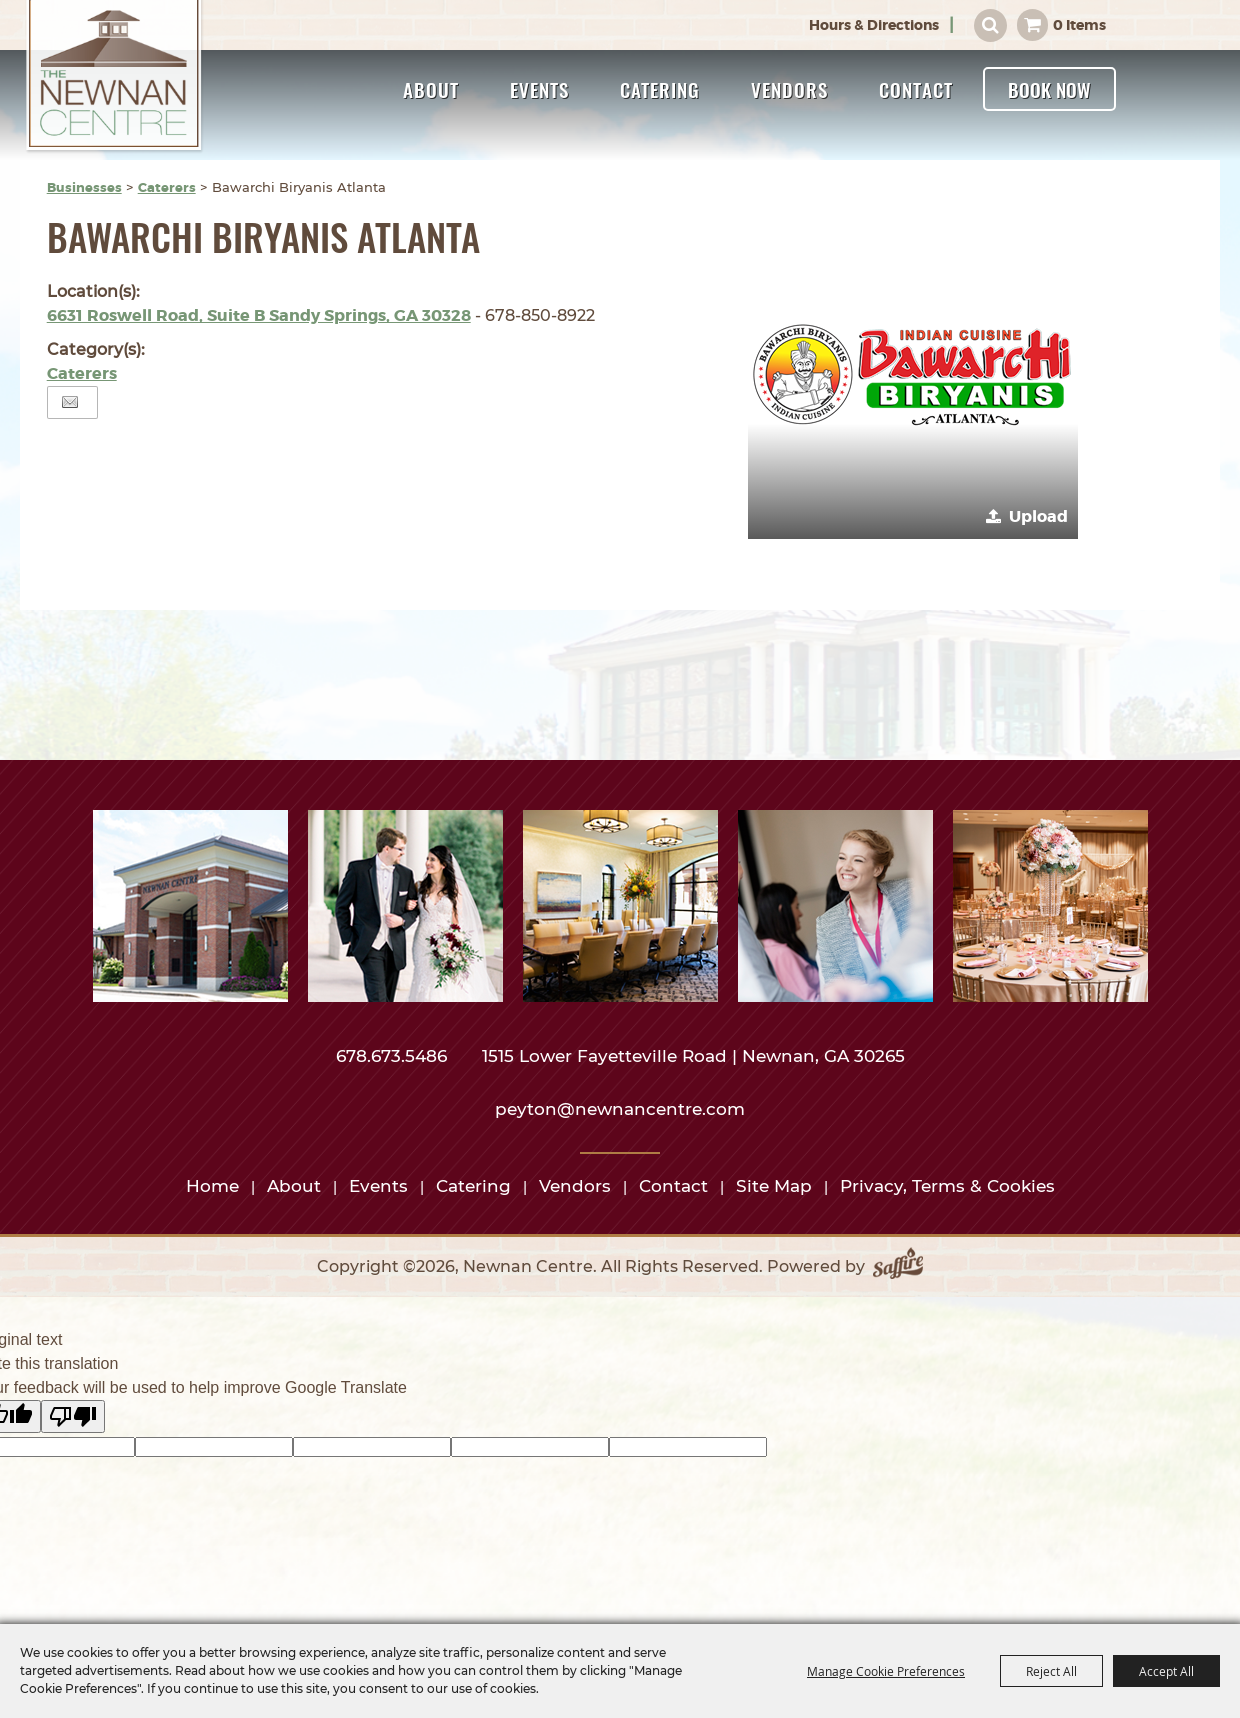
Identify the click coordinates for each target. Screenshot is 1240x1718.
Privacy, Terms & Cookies (947, 1186)
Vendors (789, 89)
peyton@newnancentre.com (620, 1109)
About (431, 89)
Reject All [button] (1051, 1671)
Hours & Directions (874, 25)
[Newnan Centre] (115, 77)
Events (539, 89)
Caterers (167, 187)
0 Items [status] (1079, 25)
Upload (1038, 516)
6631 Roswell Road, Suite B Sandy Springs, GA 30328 (259, 315)
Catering (660, 89)
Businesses (84, 187)
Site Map (774, 1186)
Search (990, 25)
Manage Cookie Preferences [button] (886, 1671)
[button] (913, 374)
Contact (916, 89)
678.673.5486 (394, 1056)
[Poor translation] (73, 1416)
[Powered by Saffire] (898, 1267)
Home (212, 1186)
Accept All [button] (1166, 1671)
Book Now (1049, 89)
